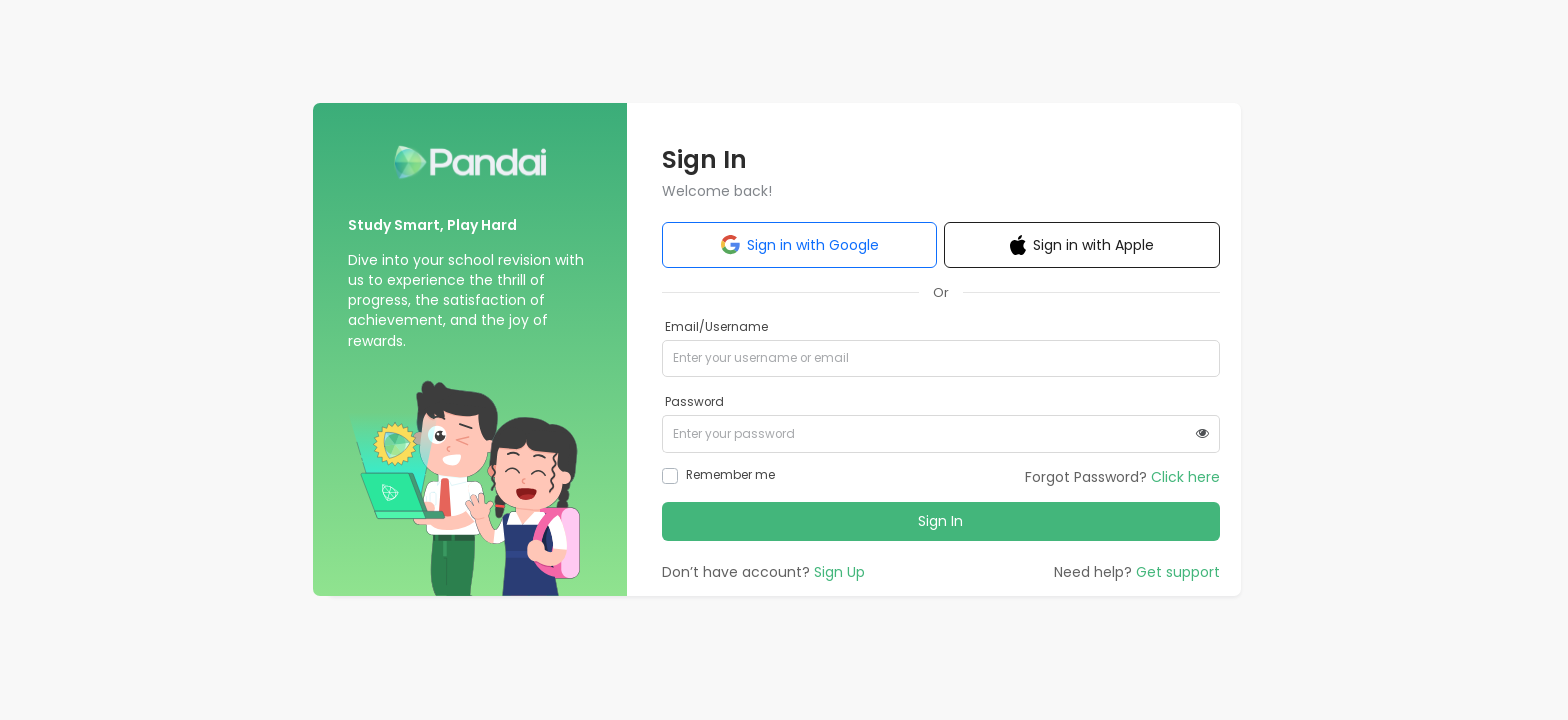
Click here (1185, 477)
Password (694, 402)
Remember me (730, 475)
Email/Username (716, 327)
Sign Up (839, 572)
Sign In (940, 521)
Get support (1178, 572)
